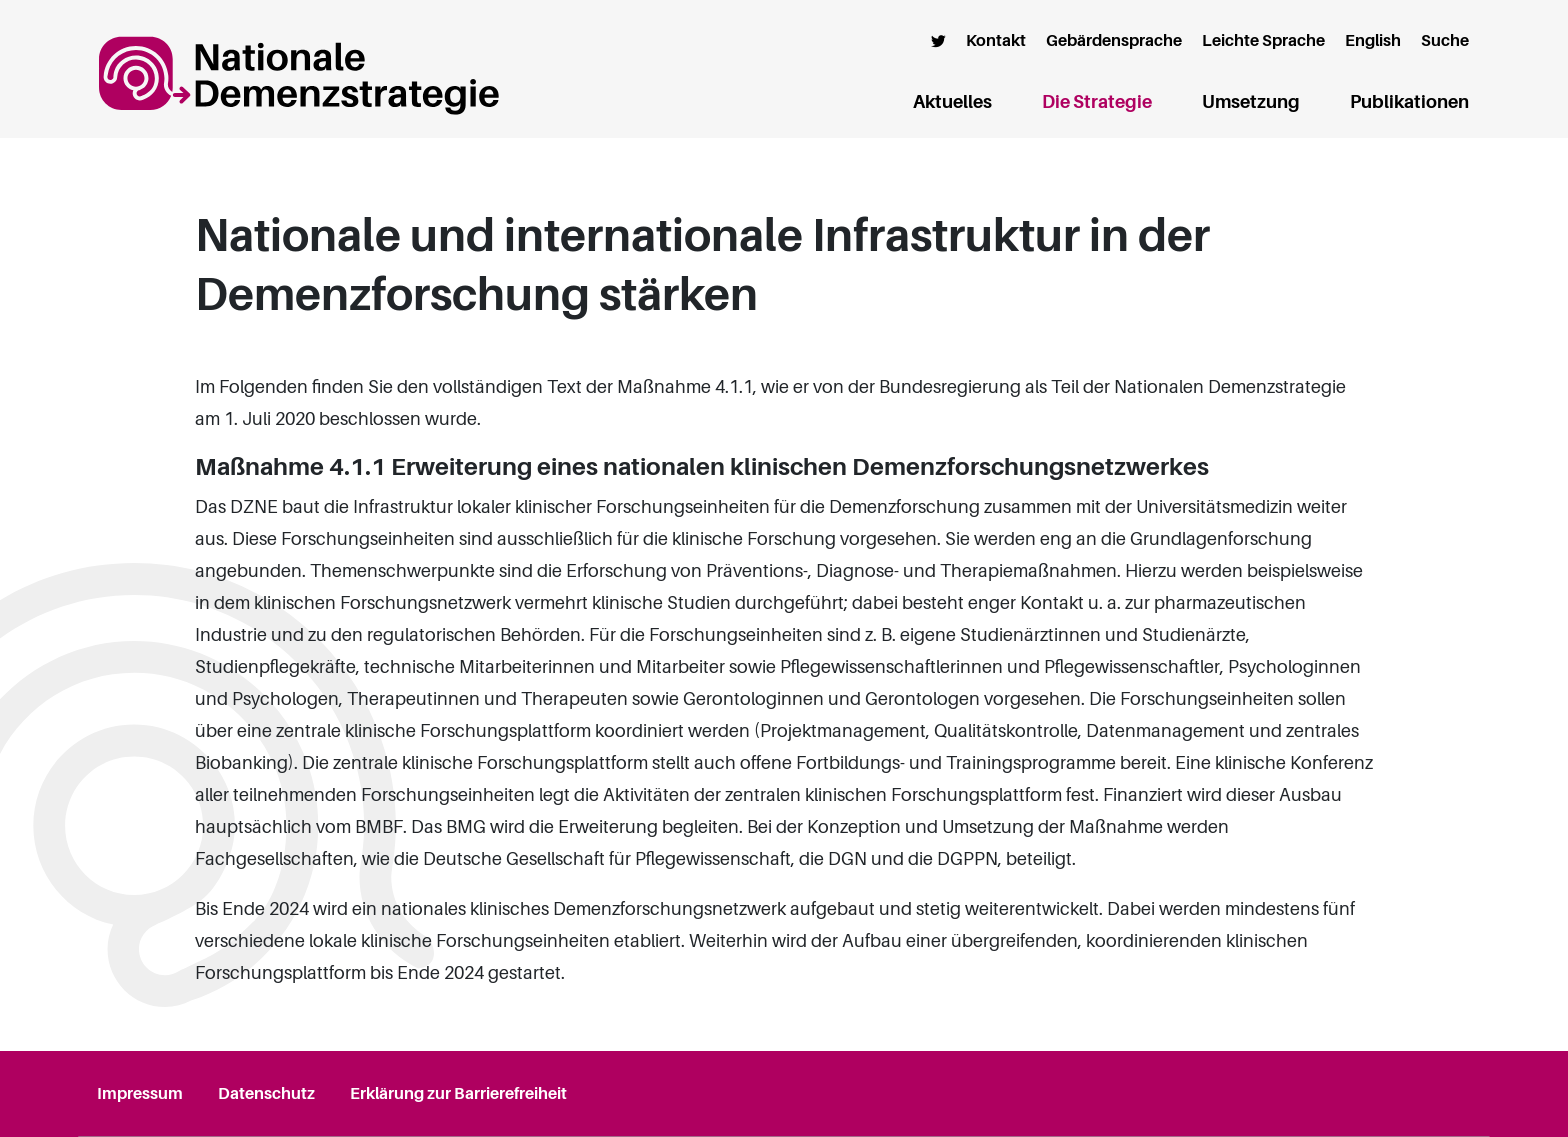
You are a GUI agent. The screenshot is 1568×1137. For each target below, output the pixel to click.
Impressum (140, 1094)
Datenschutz (266, 1094)
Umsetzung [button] (1251, 102)
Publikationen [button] (1409, 102)
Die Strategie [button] (1097, 102)
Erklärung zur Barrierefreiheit (458, 1094)
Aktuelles (952, 102)
